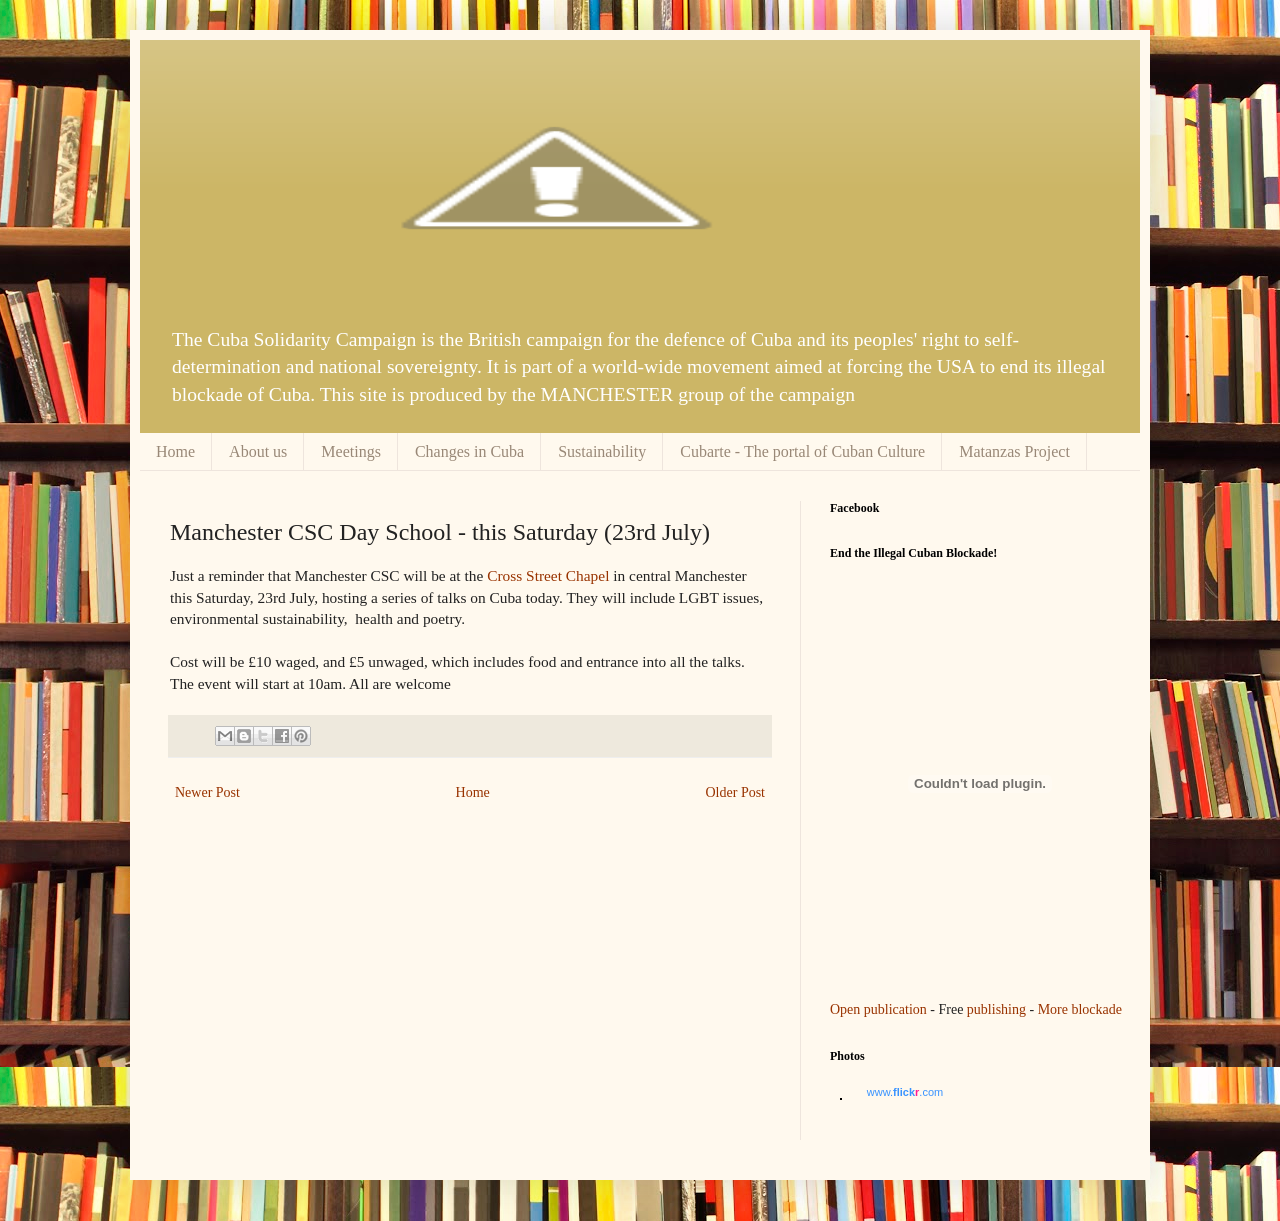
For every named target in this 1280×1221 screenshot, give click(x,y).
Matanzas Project (1014, 451)
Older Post (736, 792)
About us (258, 451)
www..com (905, 1092)
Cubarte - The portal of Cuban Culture (802, 451)
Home (175, 451)
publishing (996, 1009)
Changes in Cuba (469, 451)
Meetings (351, 451)
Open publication (878, 1009)
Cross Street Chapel (548, 575)
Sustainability (602, 451)
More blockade (1080, 1009)
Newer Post (207, 792)
